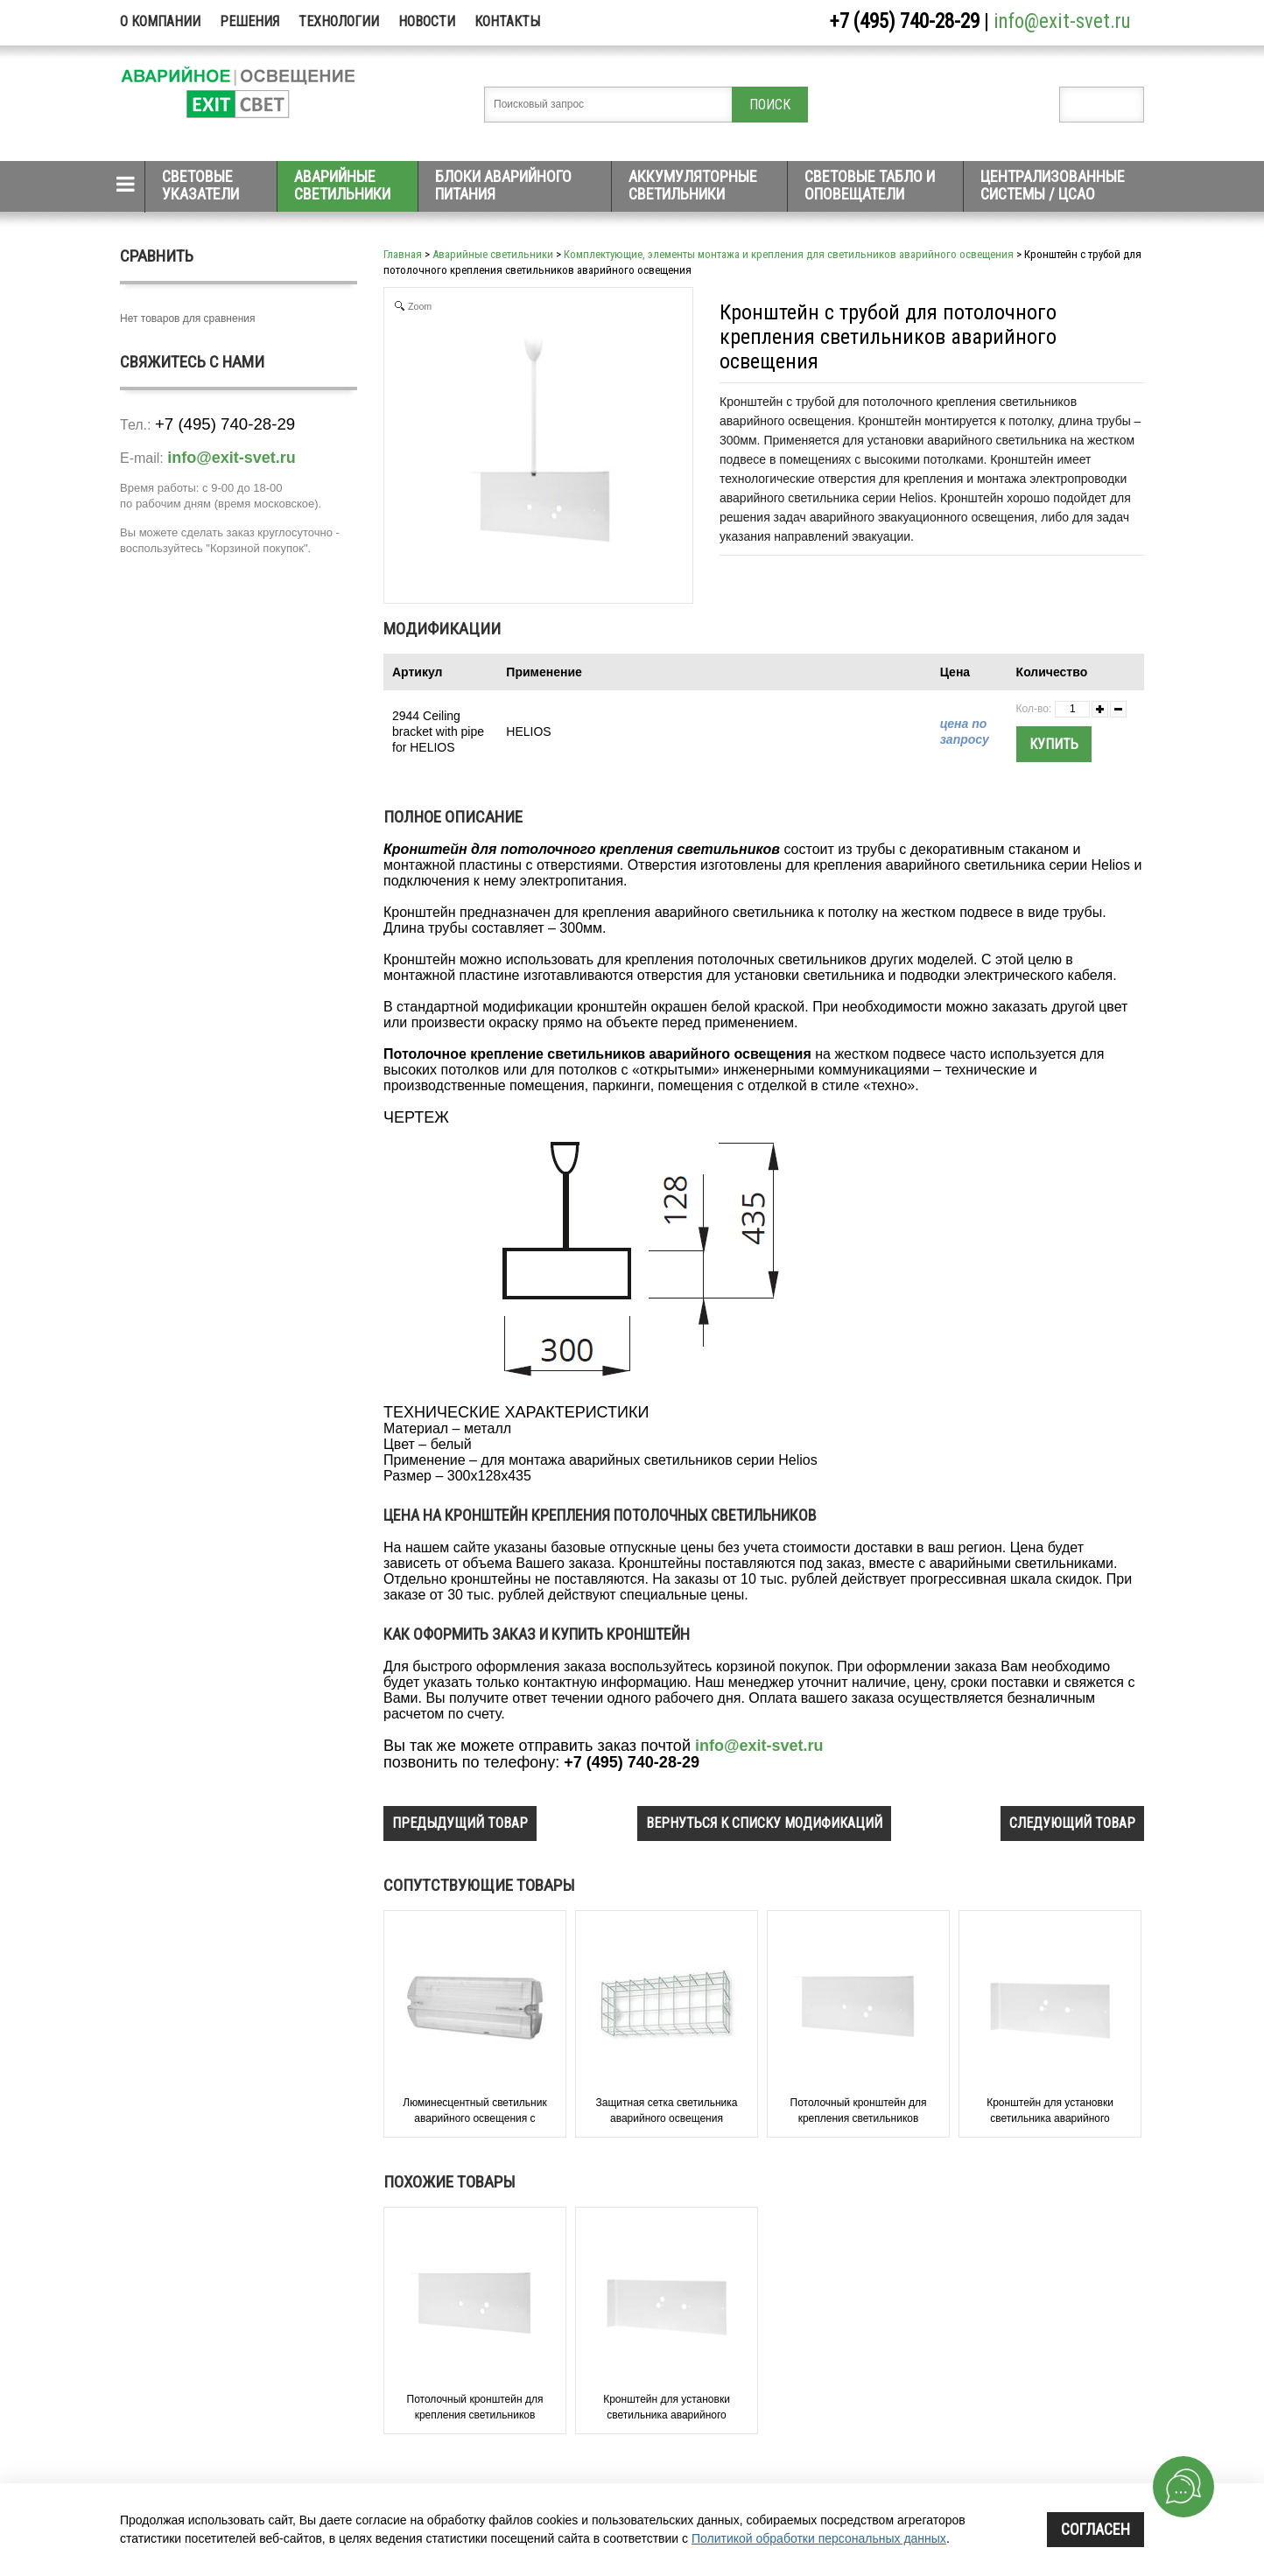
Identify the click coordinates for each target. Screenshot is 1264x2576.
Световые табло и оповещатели (869, 185)
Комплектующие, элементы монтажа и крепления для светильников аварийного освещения (789, 254)
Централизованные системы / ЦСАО (1052, 185)
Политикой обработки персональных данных (819, 2538)
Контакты (507, 21)
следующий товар (1072, 1823)
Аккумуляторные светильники (692, 185)
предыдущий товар (460, 1823)
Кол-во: (1034, 709)
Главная (402, 254)
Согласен (1095, 2529)
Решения (249, 21)
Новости (426, 21)
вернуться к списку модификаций (764, 1823)
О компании (160, 21)
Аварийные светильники (342, 185)
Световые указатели (200, 185)
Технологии (338, 21)
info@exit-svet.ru (1062, 21)
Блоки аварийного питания (503, 185)
